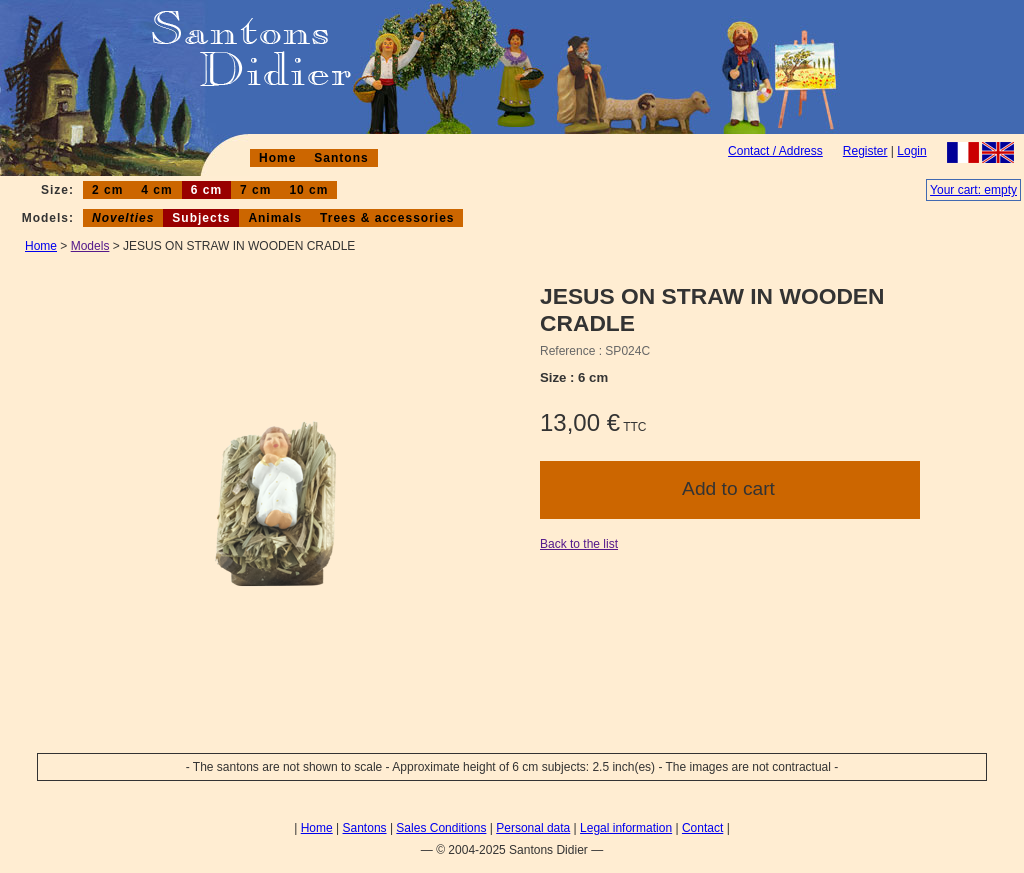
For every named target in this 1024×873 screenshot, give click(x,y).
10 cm (308, 190)
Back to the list (579, 544)
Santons (341, 158)
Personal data (533, 828)
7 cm (255, 190)
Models (90, 246)
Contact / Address (775, 151)
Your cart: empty (973, 190)
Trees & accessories (387, 218)
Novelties (123, 218)
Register (865, 151)
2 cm (107, 190)
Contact (702, 828)
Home (277, 158)
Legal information (626, 828)
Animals (275, 218)
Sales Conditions (441, 828)
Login (911, 151)
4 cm (156, 190)
